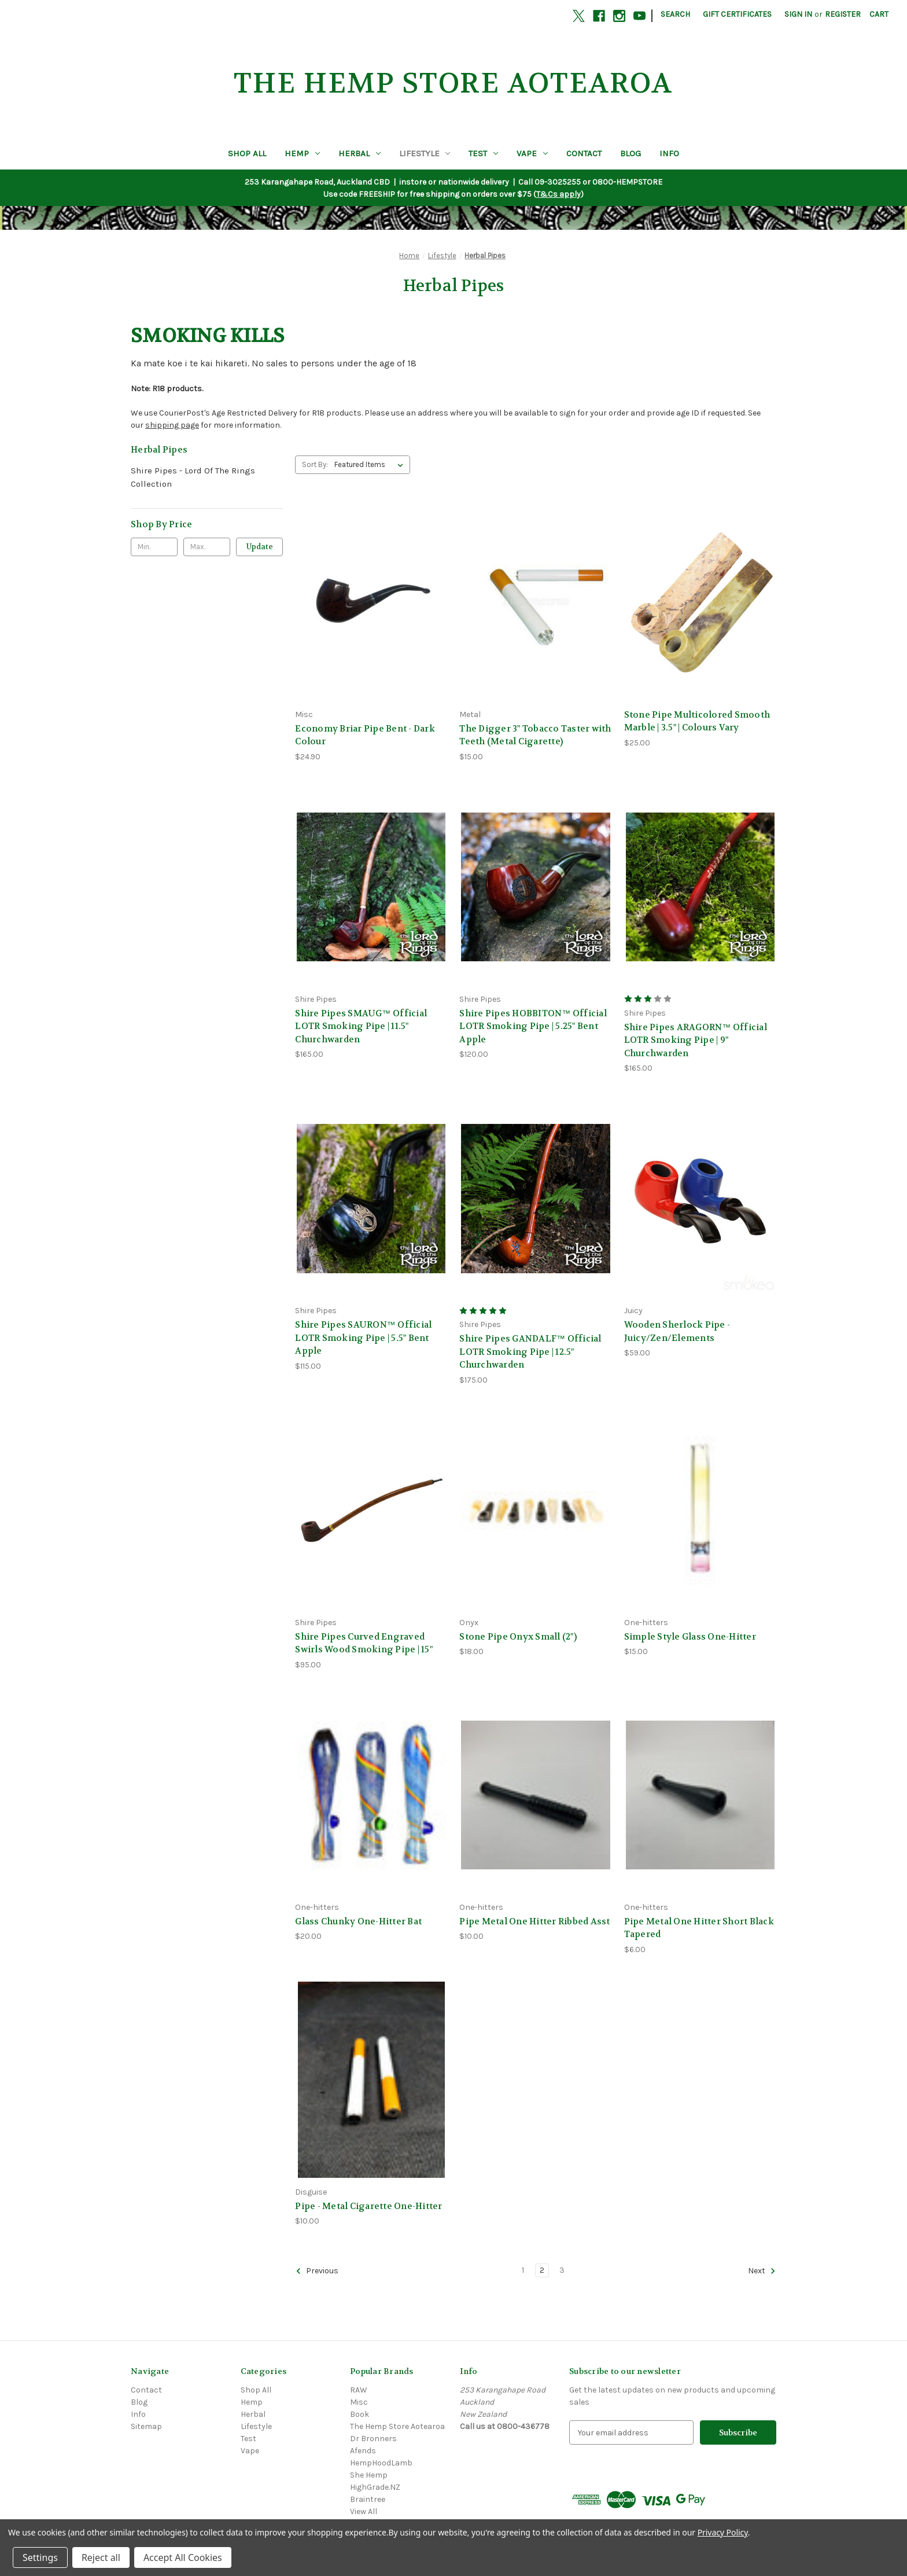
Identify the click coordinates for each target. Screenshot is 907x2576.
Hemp (302, 153)
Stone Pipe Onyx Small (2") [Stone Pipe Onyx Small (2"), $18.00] (518, 1636)
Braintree (367, 2499)
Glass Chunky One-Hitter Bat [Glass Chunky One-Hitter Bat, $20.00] (358, 1921)
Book (359, 2414)
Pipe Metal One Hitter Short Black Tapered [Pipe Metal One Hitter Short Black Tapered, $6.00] (699, 1928)
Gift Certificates (737, 14)
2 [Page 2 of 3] (542, 2270)
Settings (40, 2557)
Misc (359, 2402)
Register (843, 14)
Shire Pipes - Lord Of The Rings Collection (193, 477)
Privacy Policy (723, 2532)
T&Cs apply (558, 194)
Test (483, 153)
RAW (358, 2390)
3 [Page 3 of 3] (562, 2270)
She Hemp (369, 2475)
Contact (584, 153)
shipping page (172, 425)
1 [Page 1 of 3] (523, 2270)
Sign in (798, 14)
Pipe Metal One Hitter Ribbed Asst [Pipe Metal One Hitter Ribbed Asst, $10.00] (534, 1921)
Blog (630, 153)
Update (259, 547)
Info (669, 153)
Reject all (101, 2557)
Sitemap (146, 2426)
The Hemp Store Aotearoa (397, 2426)
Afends (363, 2451)
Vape (532, 153)
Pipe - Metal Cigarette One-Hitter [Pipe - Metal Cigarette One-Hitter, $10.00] (368, 2206)
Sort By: (315, 464)
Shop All (247, 153)
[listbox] (371, 464)
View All (363, 2511)
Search (675, 14)
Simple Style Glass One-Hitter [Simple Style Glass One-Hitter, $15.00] (690, 1636)
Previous (317, 2271)
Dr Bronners (373, 2438)
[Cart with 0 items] (879, 14)
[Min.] (154, 547)
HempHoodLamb (381, 2463)
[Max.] (206, 547)
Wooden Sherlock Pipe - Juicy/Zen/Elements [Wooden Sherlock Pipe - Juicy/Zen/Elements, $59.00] (677, 1331)
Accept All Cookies (182, 2557)
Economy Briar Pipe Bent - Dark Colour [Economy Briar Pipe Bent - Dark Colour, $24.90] (365, 735)
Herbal (359, 153)
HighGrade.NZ (375, 2487)
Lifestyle (425, 153)
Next (762, 2271)
